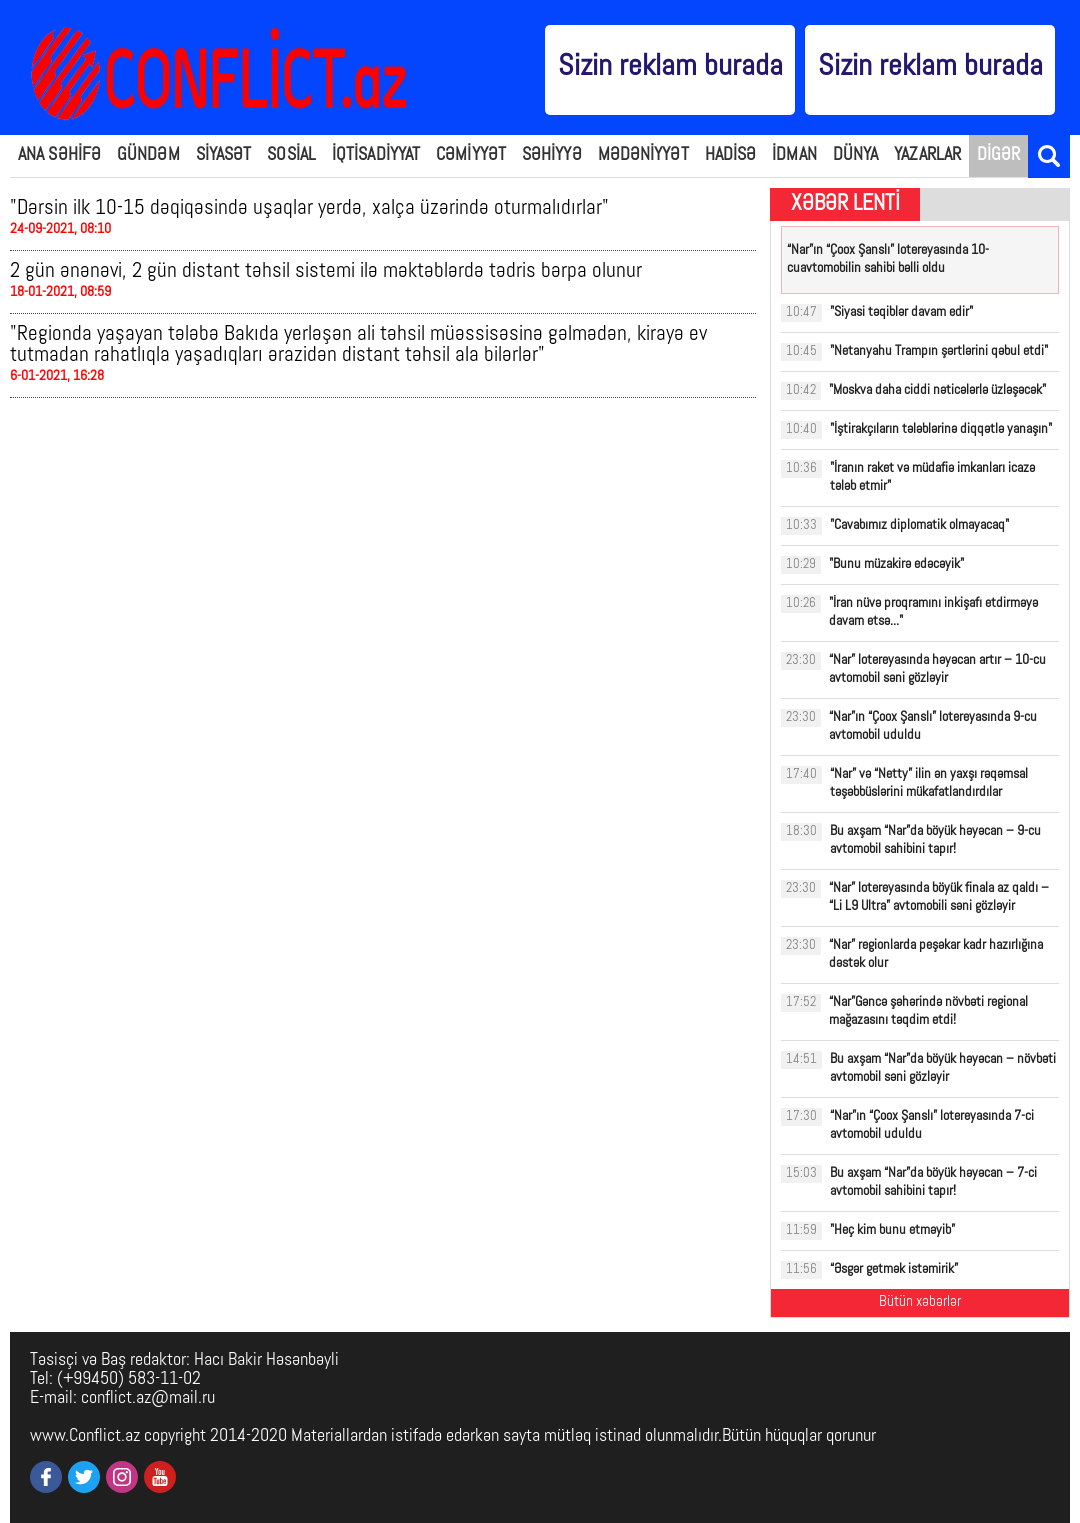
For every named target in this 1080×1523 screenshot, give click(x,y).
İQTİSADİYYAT (376, 155)
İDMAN (794, 155)
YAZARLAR (927, 155)
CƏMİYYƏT (471, 155)
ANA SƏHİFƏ (59, 155)
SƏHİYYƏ (552, 155)
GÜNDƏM (148, 155)
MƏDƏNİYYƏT (643, 155)
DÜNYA (856, 155)
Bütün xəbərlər (920, 1302)
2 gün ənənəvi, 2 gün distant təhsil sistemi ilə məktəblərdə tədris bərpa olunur (326, 271)
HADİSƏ (731, 155)
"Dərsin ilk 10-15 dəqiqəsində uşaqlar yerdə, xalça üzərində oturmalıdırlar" (309, 208)
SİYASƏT (224, 155)
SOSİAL (291, 155)
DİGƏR (999, 155)
